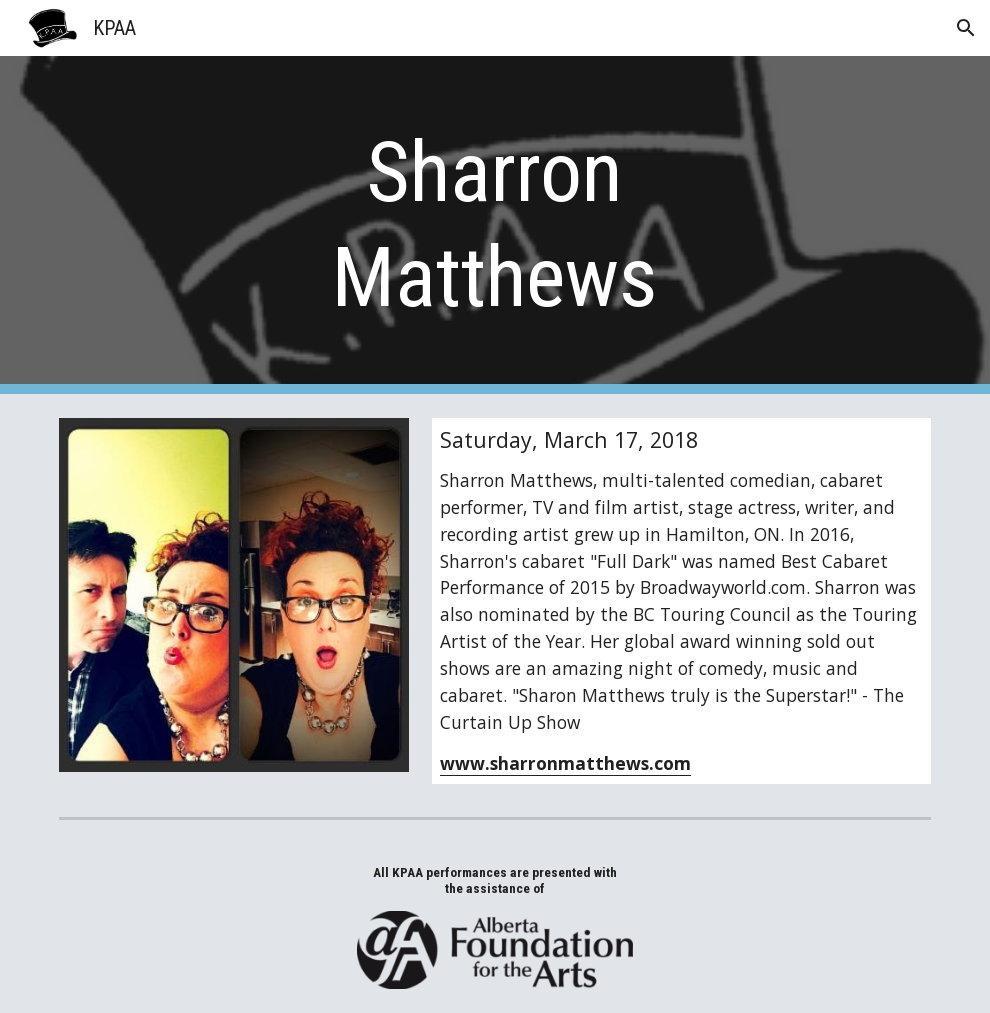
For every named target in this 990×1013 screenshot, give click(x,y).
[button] (966, 28)
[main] (495, 225)
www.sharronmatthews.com (565, 763)
